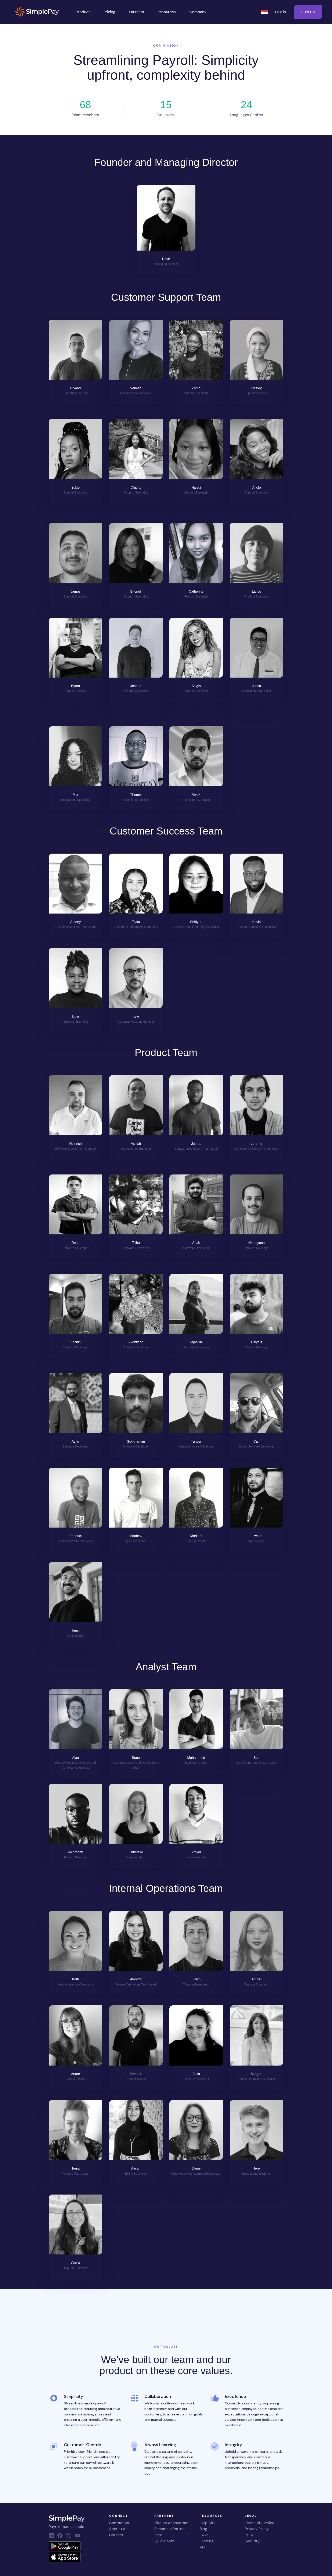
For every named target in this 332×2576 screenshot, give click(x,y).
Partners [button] (136, 11)
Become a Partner (170, 2528)
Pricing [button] (109, 11)
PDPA (249, 2534)
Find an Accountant (171, 2522)
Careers (116, 2534)
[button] (264, 12)
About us (117, 2528)
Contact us (119, 2522)
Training (207, 2541)
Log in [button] (280, 11)
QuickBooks (164, 2541)
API (202, 2547)
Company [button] (197, 11)
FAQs (204, 2534)
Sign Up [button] (308, 11)
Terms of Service (259, 2522)
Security (252, 2541)
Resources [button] (167, 11)
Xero (158, 2534)
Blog (203, 2528)
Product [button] (83, 11)
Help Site (208, 2522)
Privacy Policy (257, 2528)
